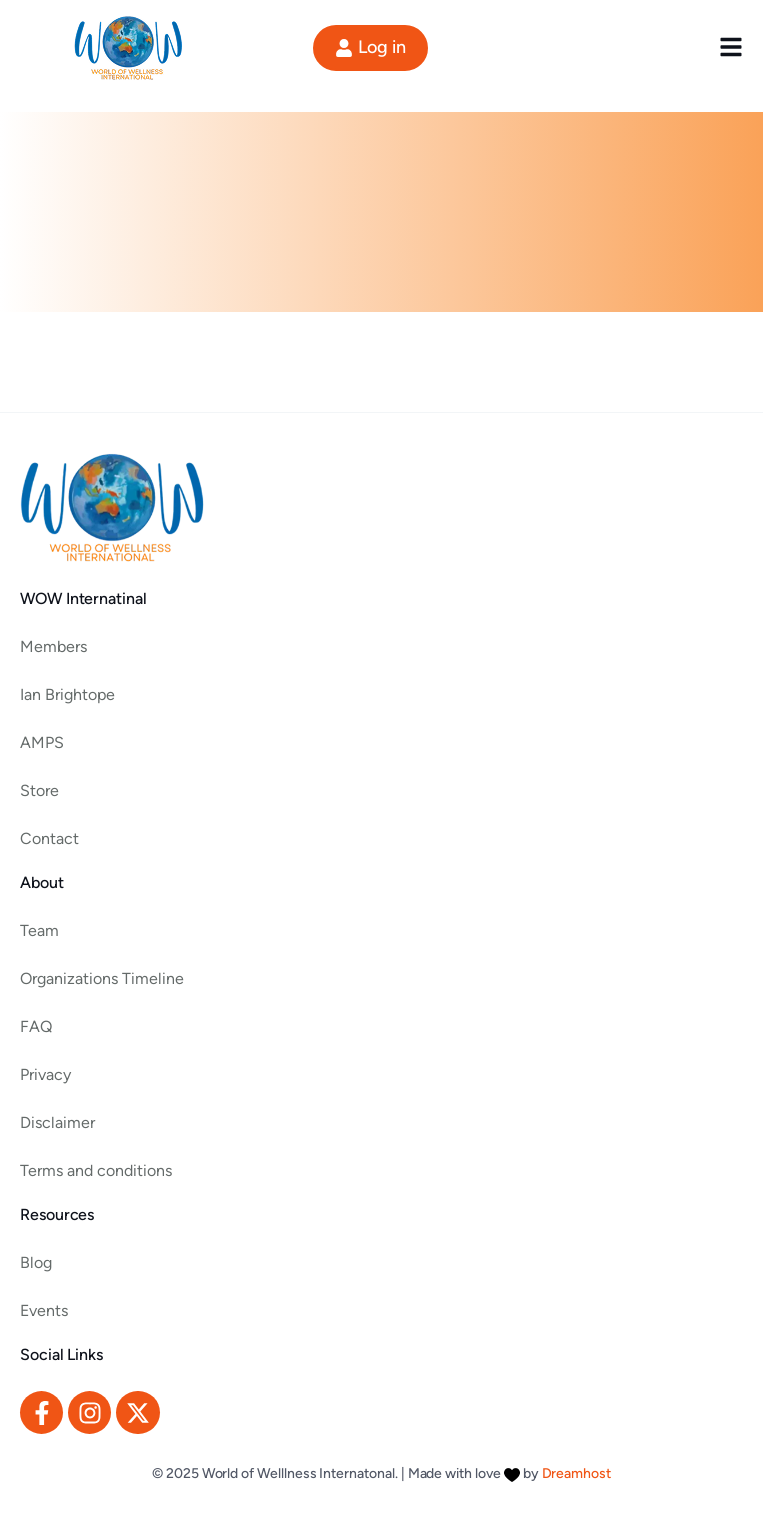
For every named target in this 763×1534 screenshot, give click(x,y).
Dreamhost (577, 1473)
